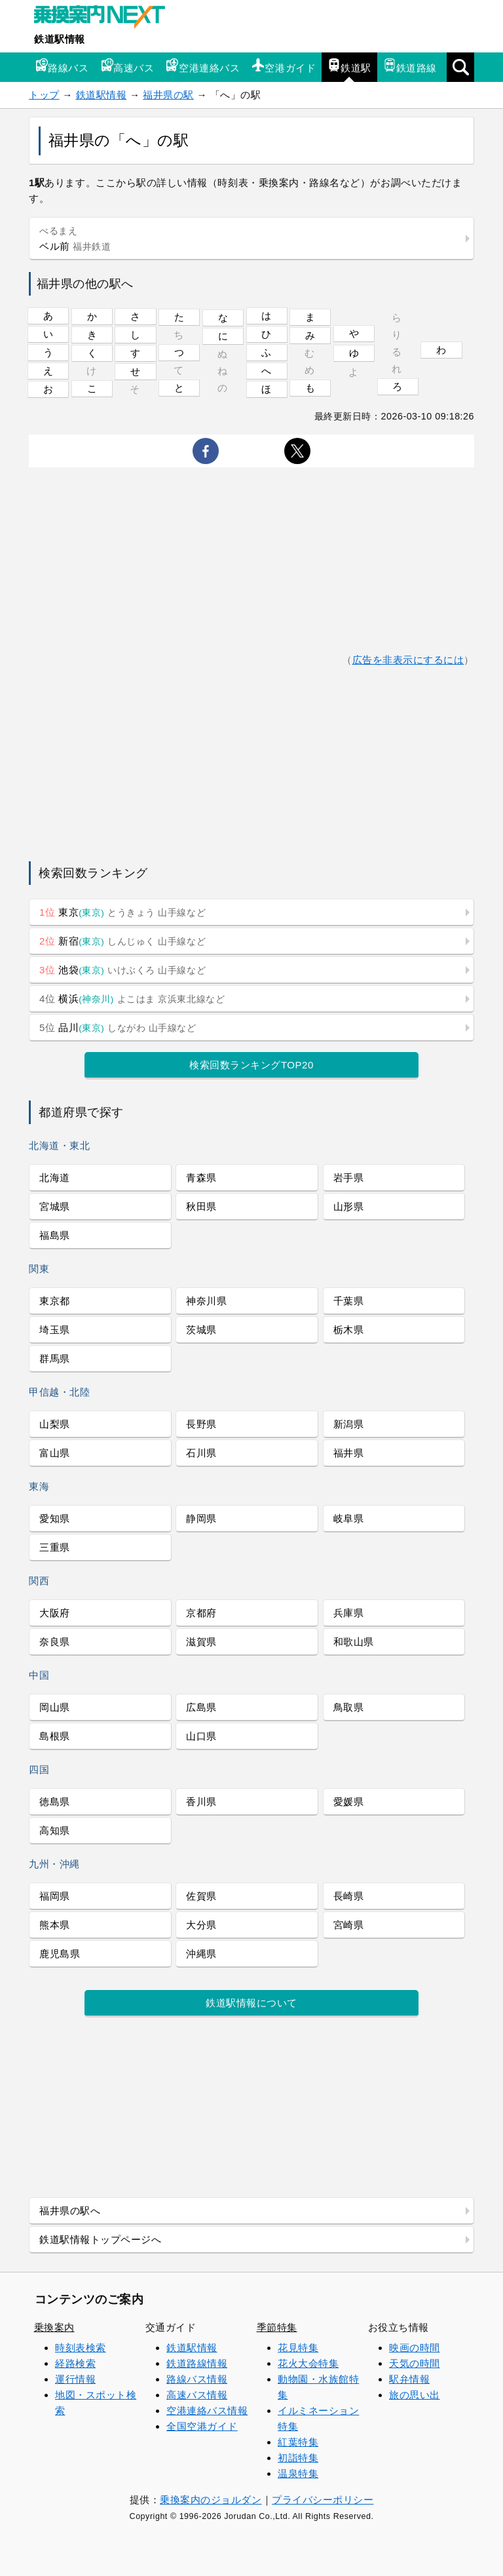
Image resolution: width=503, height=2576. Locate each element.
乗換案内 (54, 2327)
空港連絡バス (203, 65)
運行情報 (75, 2379)
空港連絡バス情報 (207, 2410)
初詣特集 (298, 2457)
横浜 (132, 998)
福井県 (348, 1452)
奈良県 (54, 1641)
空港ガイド (284, 65)
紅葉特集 (298, 2442)
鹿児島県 (59, 1953)
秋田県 (201, 1206)
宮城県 (54, 1206)
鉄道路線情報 (196, 2363)
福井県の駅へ (69, 2210)
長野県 (201, 1424)
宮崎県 (348, 1924)
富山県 (54, 1452)
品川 (117, 1027)
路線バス (61, 65)
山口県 (201, 1736)
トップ (44, 94)
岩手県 (348, 1177)
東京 (122, 912)
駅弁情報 (409, 2379)
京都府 (201, 1612)
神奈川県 (206, 1300)
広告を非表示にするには (408, 659)
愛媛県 (348, 1801)
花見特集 (298, 2347)
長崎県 (348, 1896)
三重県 (54, 1547)
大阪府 (54, 1612)
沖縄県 (201, 1953)
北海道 (54, 1177)
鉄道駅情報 (59, 39)
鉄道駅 (349, 65)
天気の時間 (414, 2363)
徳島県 (54, 1801)
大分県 (201, 1924)
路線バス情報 (196, 2379)
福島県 (54, 1235)
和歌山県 (353, 1641)
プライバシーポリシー (322, 2499)
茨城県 (201, 1329)
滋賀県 (201, 1641)
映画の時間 (414, 2347)
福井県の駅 (168, 94)
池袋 (122, 969)
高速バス (127, 65)
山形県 (348, 1206)
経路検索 (75, 2363)
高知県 (54, 1830)
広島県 (201, 1707)
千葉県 (348, 1300)
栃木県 (348, 1329)
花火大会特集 (308, 2363)
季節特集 (277, 2327)
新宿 (122, 940)
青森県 (201, 1177)
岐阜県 (348, 1518)
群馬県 (54, 1358)
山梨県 (54, 1424)
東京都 (54, 1300)
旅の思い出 (414, 2394)
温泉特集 (298, 2473)
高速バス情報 (196, 2394)
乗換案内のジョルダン (210, 2499)
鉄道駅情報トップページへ (100, 2239)
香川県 (201, 1801)
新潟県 (348, 1424)
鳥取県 (348, 1707)
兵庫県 (348, 1612)
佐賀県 (201, 1896)
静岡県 (201, 1518)
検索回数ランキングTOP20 (251, 1064)
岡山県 (54, 1707)
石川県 (201, 1452)
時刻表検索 (80, 2347)
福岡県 (54, 1896)
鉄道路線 (410, 65)
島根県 (54, 1736)
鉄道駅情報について (251, 2002)
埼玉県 (54, 1329)
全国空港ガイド (202, 2426)
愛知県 (54, 1518)
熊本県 (54, 1924)
